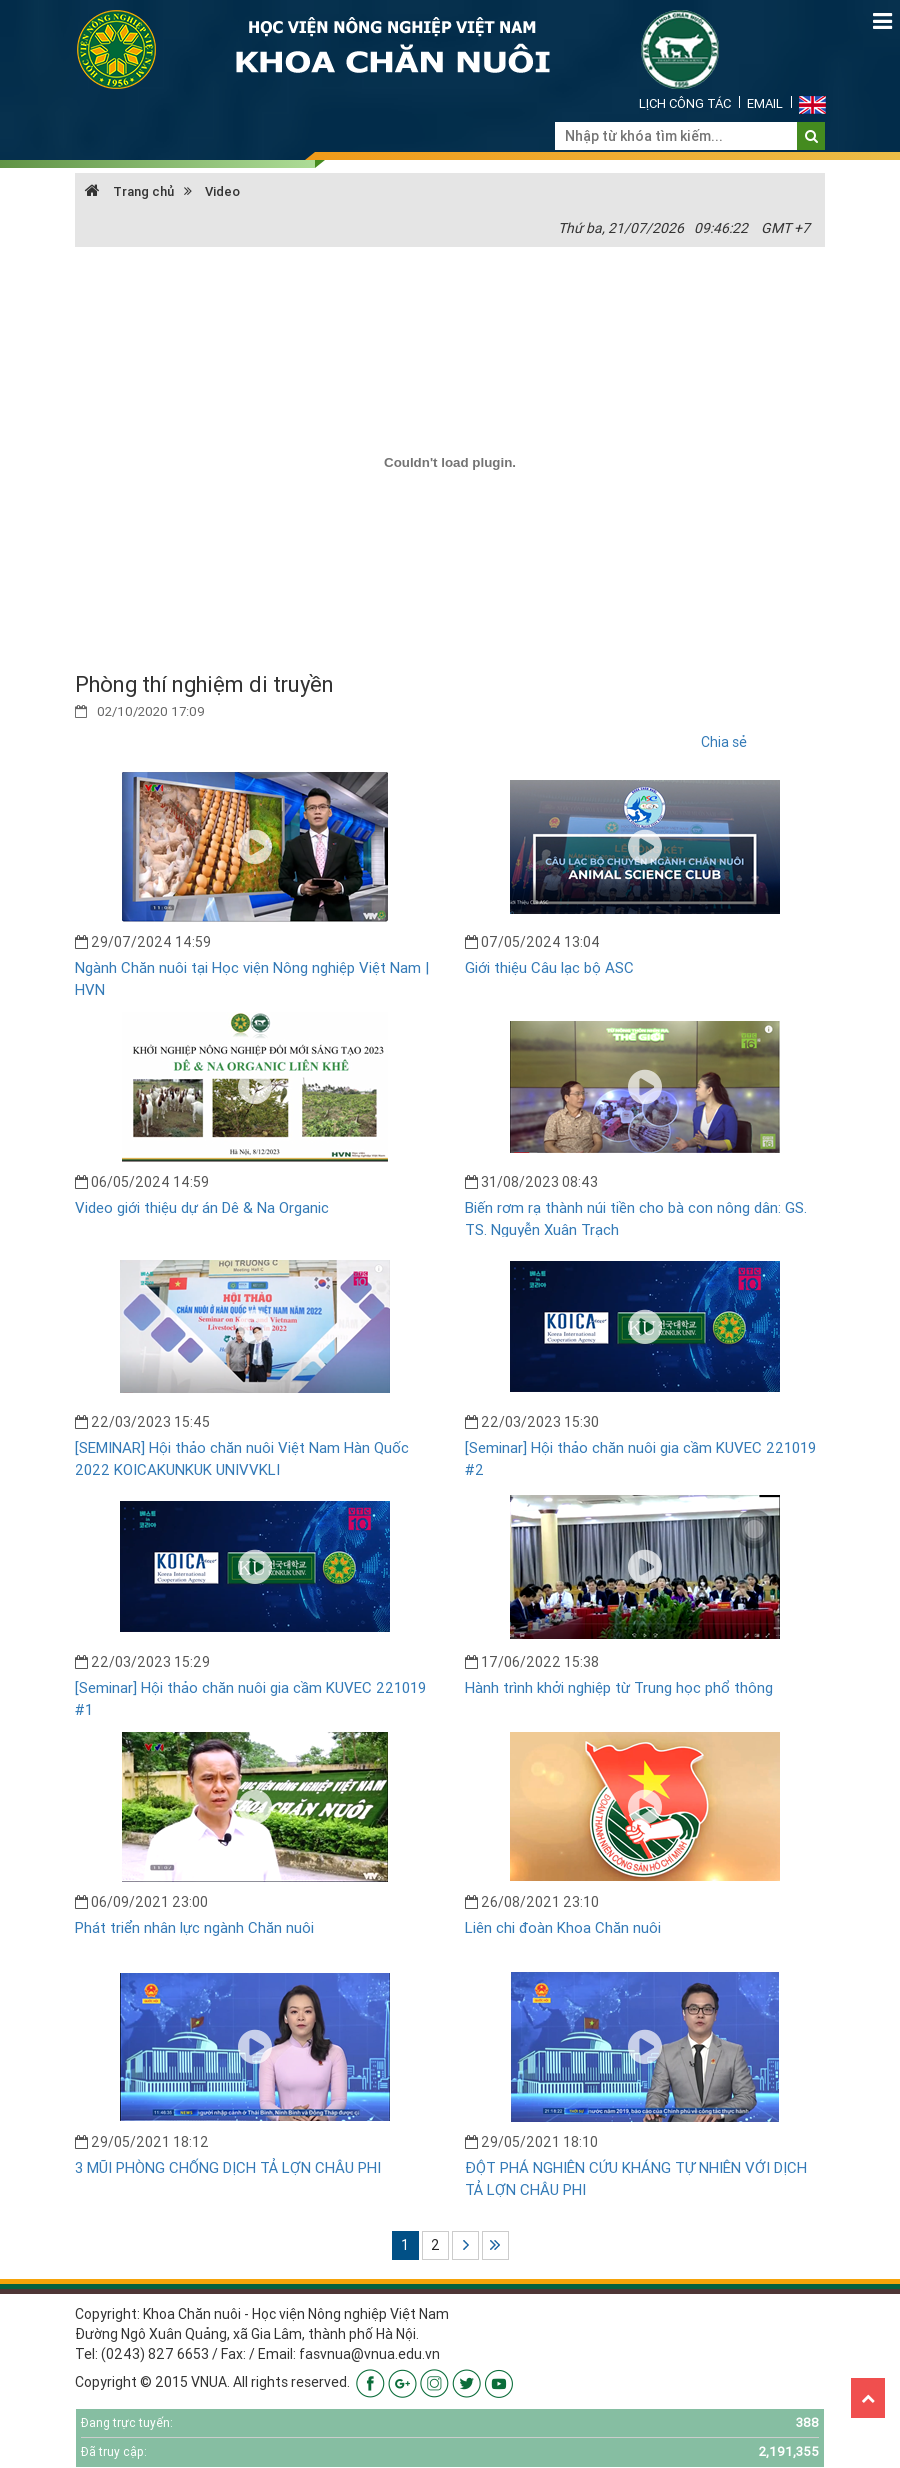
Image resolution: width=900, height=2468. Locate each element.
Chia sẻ (724, 742)
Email (765, 103)
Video (222, 191)
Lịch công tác (685, 103)
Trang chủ (129, 191)
